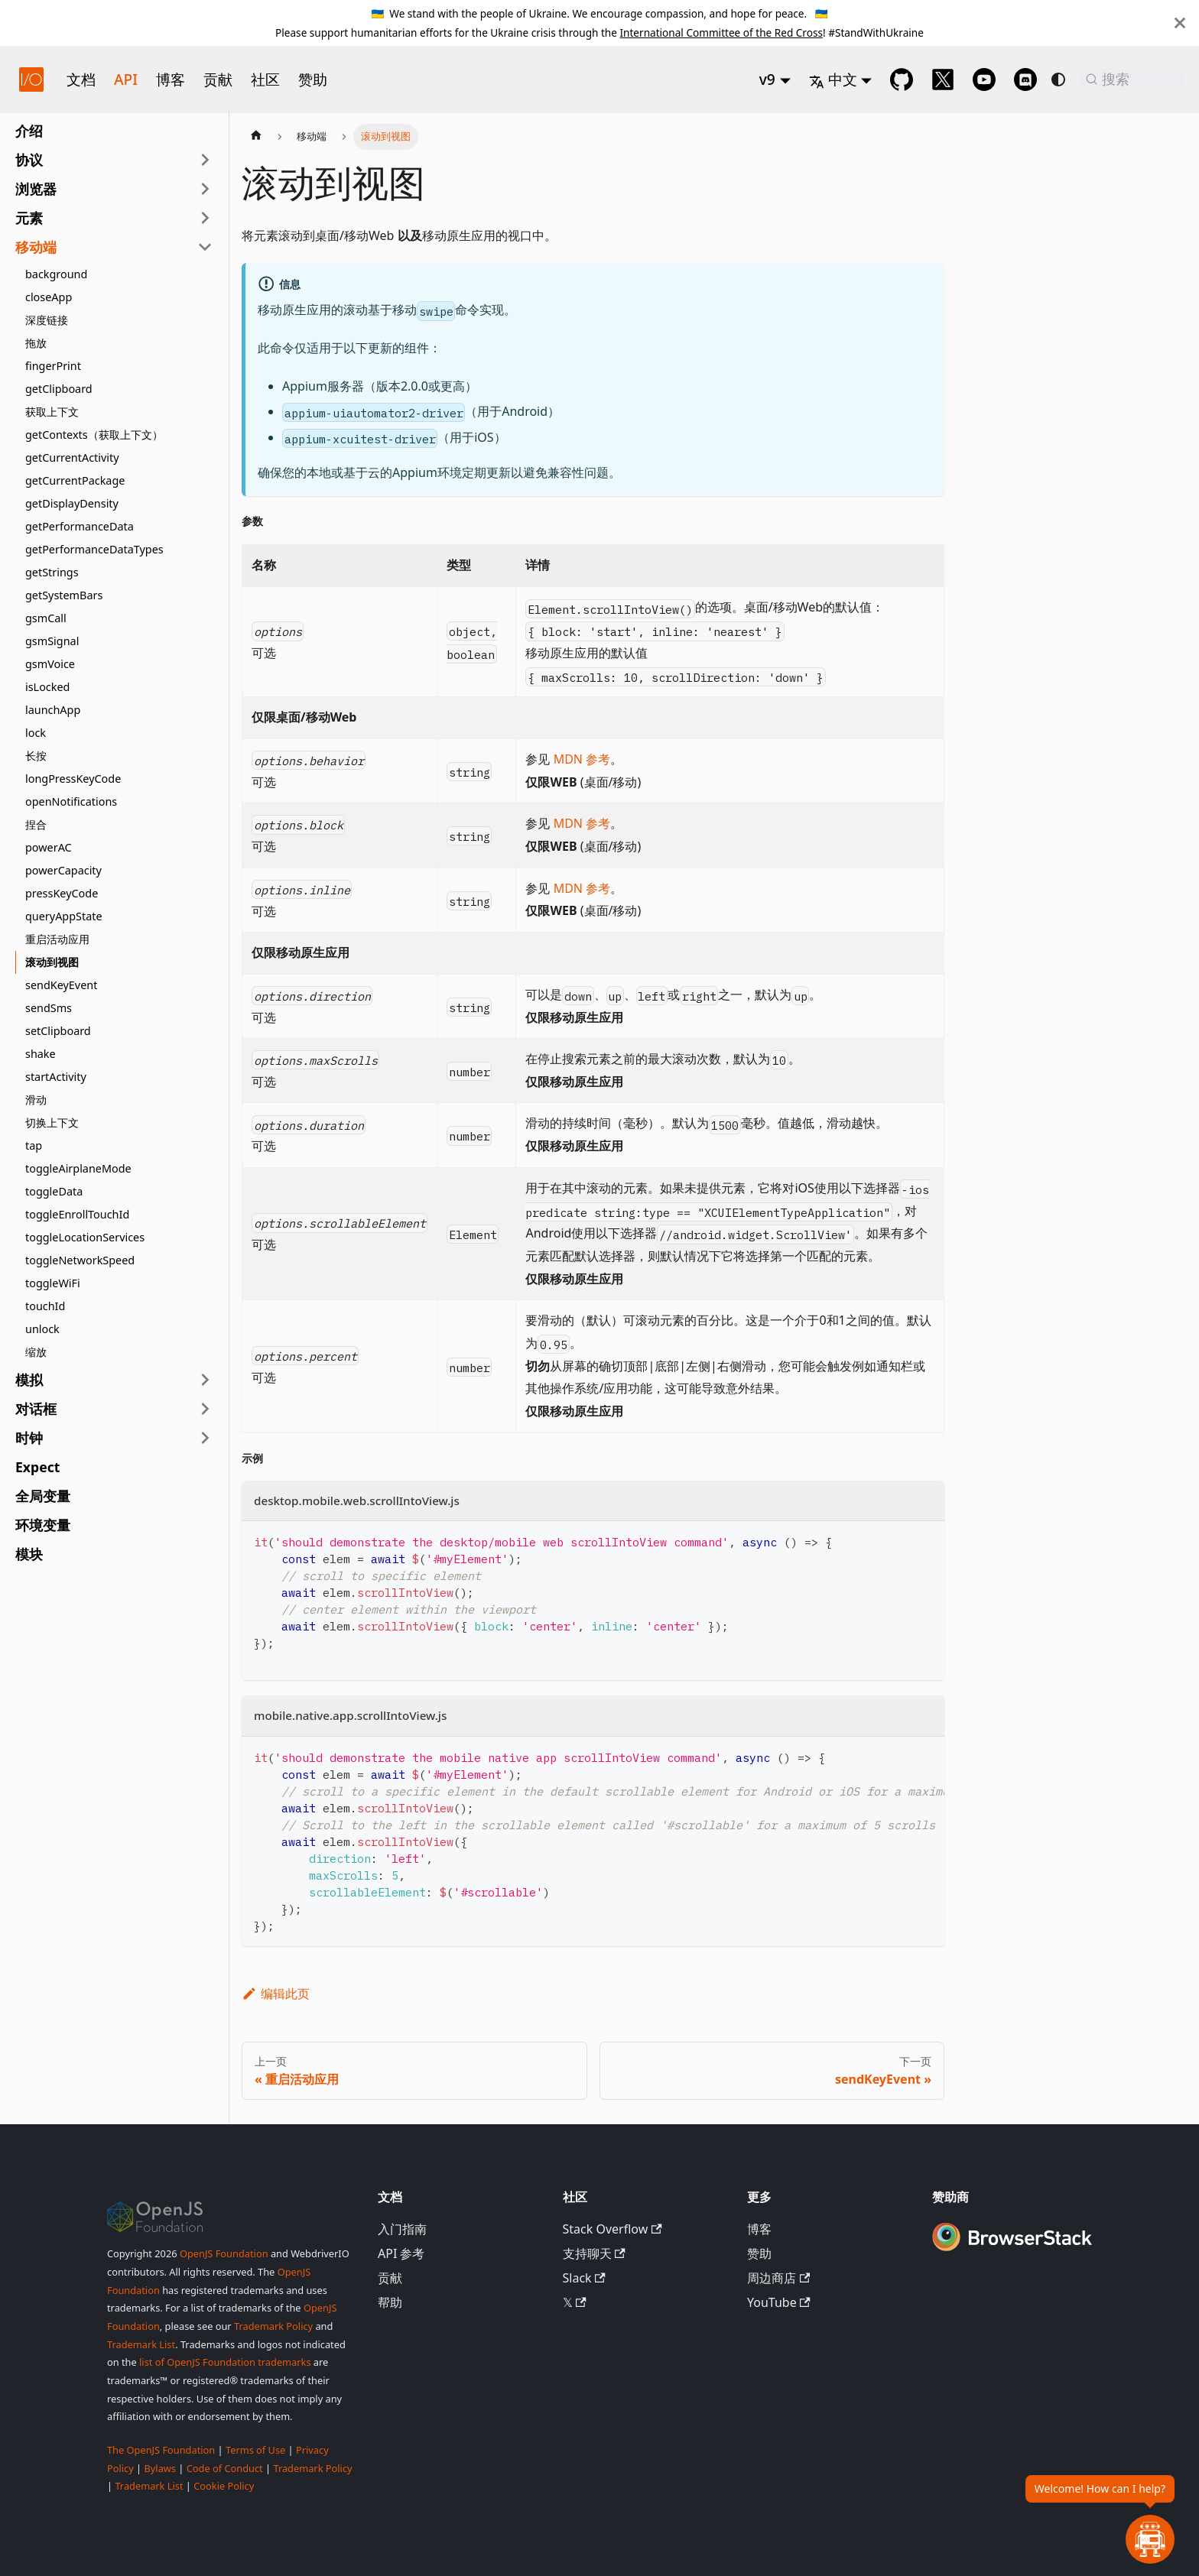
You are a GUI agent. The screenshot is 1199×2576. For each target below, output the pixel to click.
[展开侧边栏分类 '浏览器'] (205, 189)
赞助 (312, 79)
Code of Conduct (225, 2468)
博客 (170, 79)
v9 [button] (767, 79)
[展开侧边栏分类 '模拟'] (205, 1380)
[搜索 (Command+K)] (1132, 79)
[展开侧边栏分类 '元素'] (205, 218)
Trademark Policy (273, 2326)
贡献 (217, 79)
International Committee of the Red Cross (721, 32)
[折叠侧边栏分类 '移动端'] (205, 247)
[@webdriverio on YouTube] (984, 79)
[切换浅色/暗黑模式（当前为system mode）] (1058, 79)
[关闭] (1180, 23)
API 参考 (401, 2253)
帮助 (390, 2302)
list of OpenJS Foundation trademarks (224, 2362)
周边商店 (778, 2277)
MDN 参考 (582, 759)
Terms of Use (255, 2450)
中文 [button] (833, 79)
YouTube (779, 2302)
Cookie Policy (223, 2486)
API (126, 79)
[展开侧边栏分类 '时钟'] (205, 1438)
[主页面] (256, 137)
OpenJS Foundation (224, 2253)
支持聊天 (594, 2253)
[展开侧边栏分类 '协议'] (205, 160)
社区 (265, 79)
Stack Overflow (612, 2229)
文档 (81, 79)
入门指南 (402, 2229)
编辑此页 (276, 1993)
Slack (584, 2277)
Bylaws (160, 2468)
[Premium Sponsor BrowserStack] (1012, 2252)
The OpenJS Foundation (161, 2450)
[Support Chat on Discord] (1025, 79)
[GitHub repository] (901, 79)
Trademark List (141, 2344)
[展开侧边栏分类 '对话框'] (205, 1409)
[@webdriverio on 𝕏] (942, 79)
